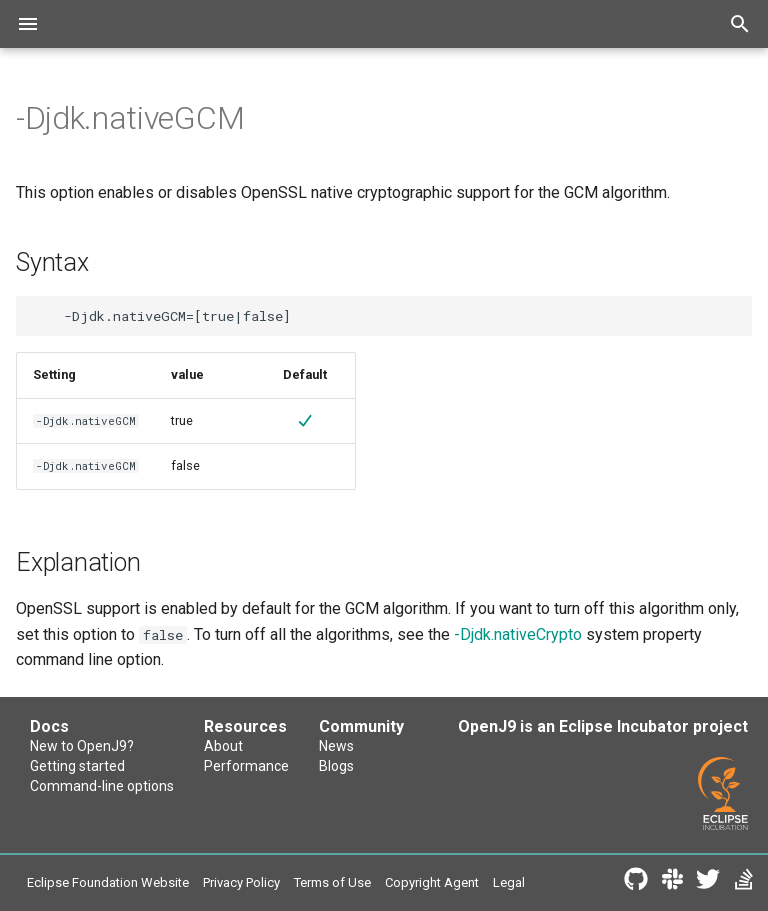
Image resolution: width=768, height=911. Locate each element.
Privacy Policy (241, 882)
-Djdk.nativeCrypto (518, 634)
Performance (246, 766)
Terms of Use (332, 882)
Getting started (77, 766)
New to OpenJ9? (82, 746)
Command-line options (102, 786)
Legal (509, 882)
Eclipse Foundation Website (108, 882)
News (336, 746)
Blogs (336, 766)
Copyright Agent (432, 882)
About (223, 746)
